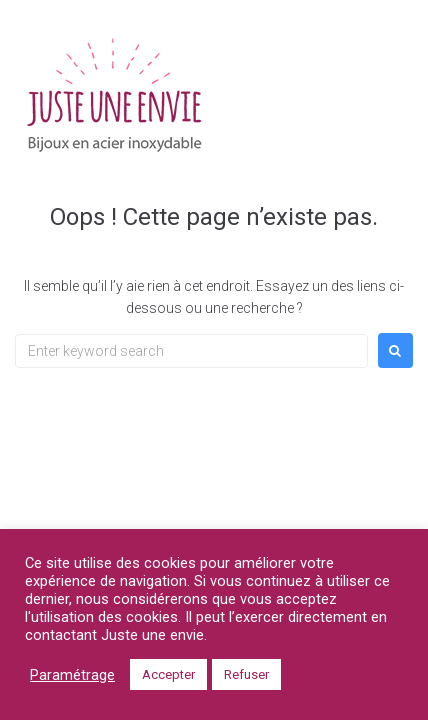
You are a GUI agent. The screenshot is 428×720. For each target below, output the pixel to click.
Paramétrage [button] (72, 675)
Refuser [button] (246, 674)
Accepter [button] (168, 674)
